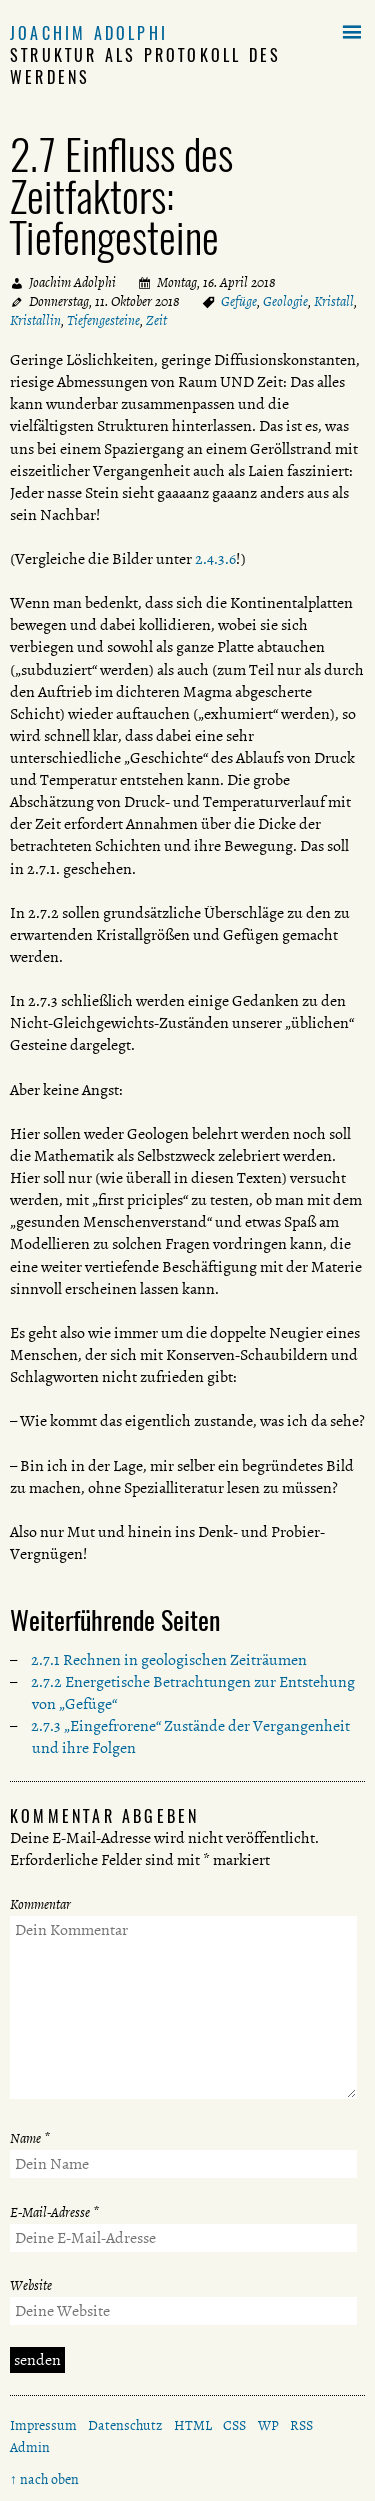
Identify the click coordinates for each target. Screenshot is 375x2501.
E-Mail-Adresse (54, 2212)
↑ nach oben (44, 2479)
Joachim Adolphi (89, 33)
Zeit (156, 320)
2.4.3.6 (215, 559)
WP (268, 2425)
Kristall (334, 301)
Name (30, 2138)
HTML (193, 2425)
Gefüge (239, 301)
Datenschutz (125, 2425)
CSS (234, 2425)
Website (31, 2285)
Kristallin (35, 320)
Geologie (285, 301)
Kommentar (40, 1904)
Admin (30, 2447)
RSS (301, 2425)
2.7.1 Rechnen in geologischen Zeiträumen (169, 1660)
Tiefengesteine (103, 320)
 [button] (352, 33)
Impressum (43, 2425)
